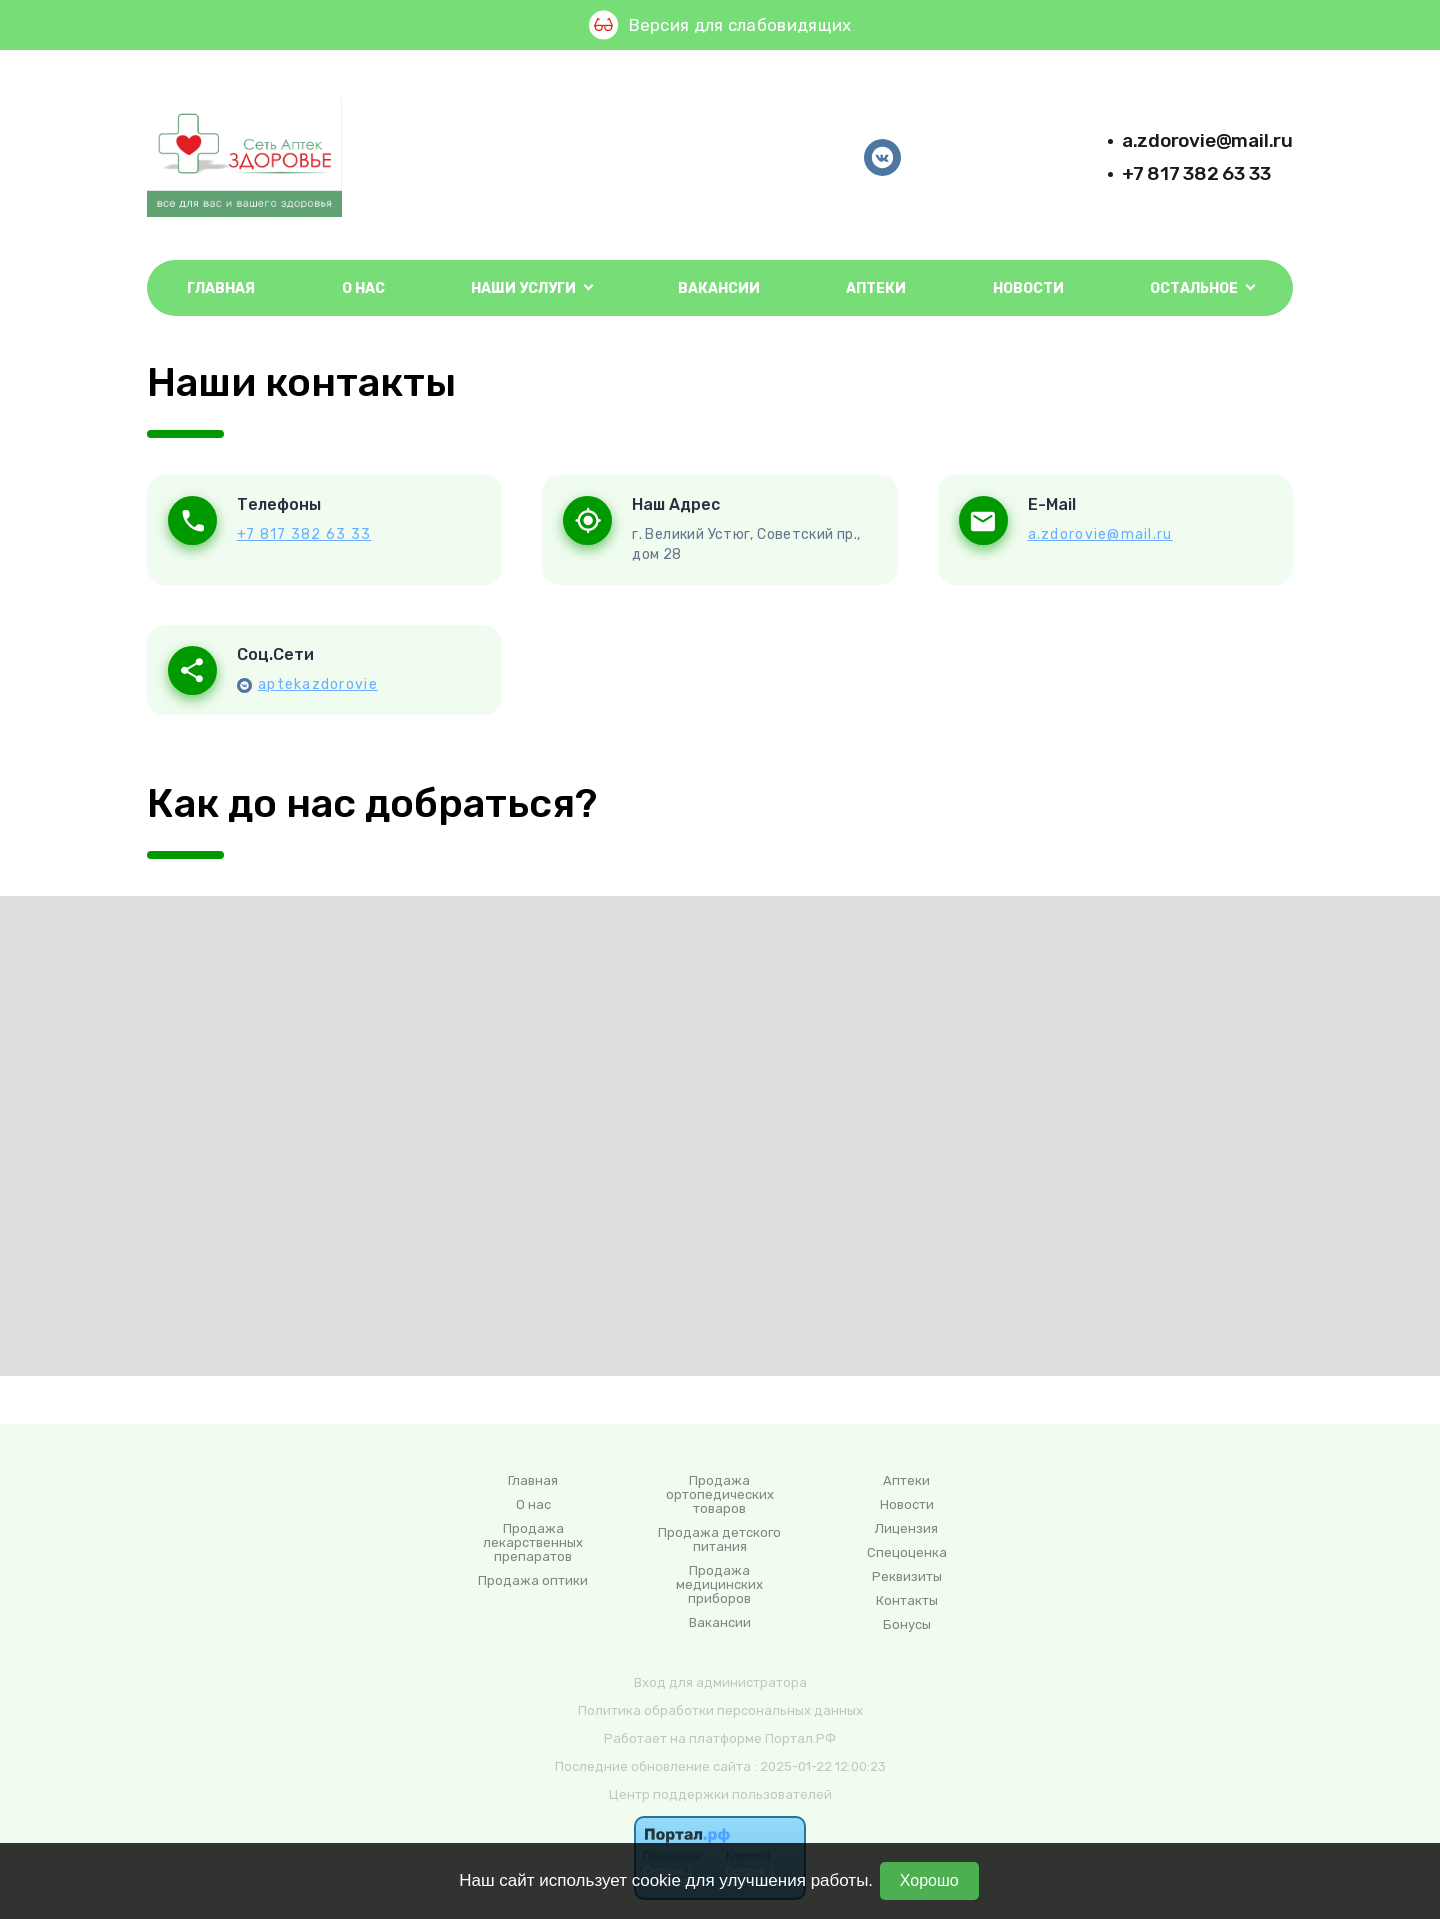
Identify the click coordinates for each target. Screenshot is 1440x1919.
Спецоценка (907, 1553)
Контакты (907, 1601)
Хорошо (929, 1880)
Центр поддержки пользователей (720, 1794)
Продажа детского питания (719, 1540)
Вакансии (719, 288)
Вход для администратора (720, 1682)
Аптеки (876, 288)
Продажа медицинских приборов (719, 1585)
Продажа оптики (533, 1581)
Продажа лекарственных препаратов (533, 1543)
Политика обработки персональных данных (720, 1710)
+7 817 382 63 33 (1196, 173)
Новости (1028, 288)
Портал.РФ (800, 1738)
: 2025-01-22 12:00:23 (820, 1766)
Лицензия (906, 1529)
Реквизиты (907, 1577)
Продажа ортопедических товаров (720, 1495)
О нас (363, 288)
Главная (221, 288)
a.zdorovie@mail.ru (1207, 140)
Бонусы (907, 1625)
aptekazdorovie (318, 684)
